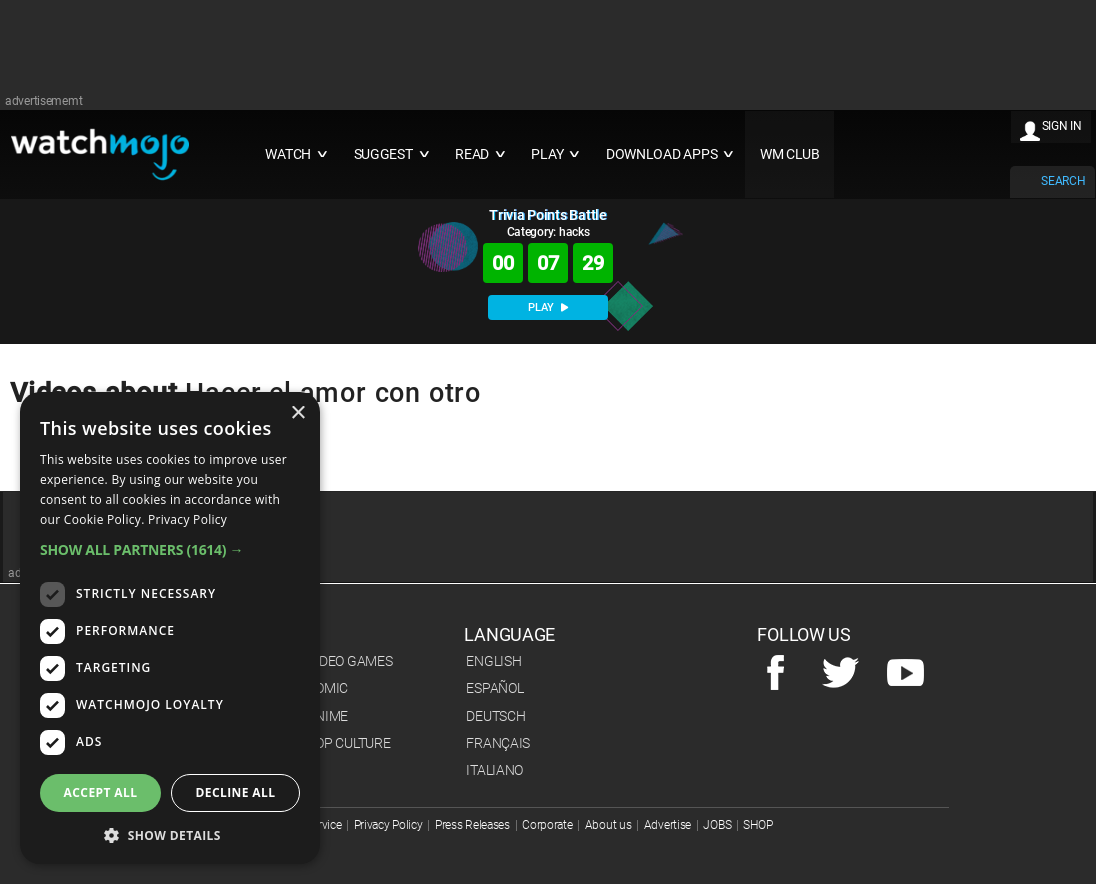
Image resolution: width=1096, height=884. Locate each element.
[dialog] (170, 628)
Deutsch (495, 716)
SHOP (757, 825)
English (493, 661)
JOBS (717, 825)
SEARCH (1063, 181)
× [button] (297, 413)
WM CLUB (790, 154)
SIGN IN (1062, 126)
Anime (327, 716)
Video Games (349, 661)
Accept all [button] (101, 792)
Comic (327, 688)
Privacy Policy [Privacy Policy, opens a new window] (187, 519)
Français (498, 743)
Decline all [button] (236, 792)
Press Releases (472, 825)
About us (608, 825)
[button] (170, 549)
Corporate (547, 825)
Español (494, 688)
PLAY (548, 307)
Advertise (667, 825)
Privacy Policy (388, 825)
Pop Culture (348, 743)
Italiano (494, 770)
